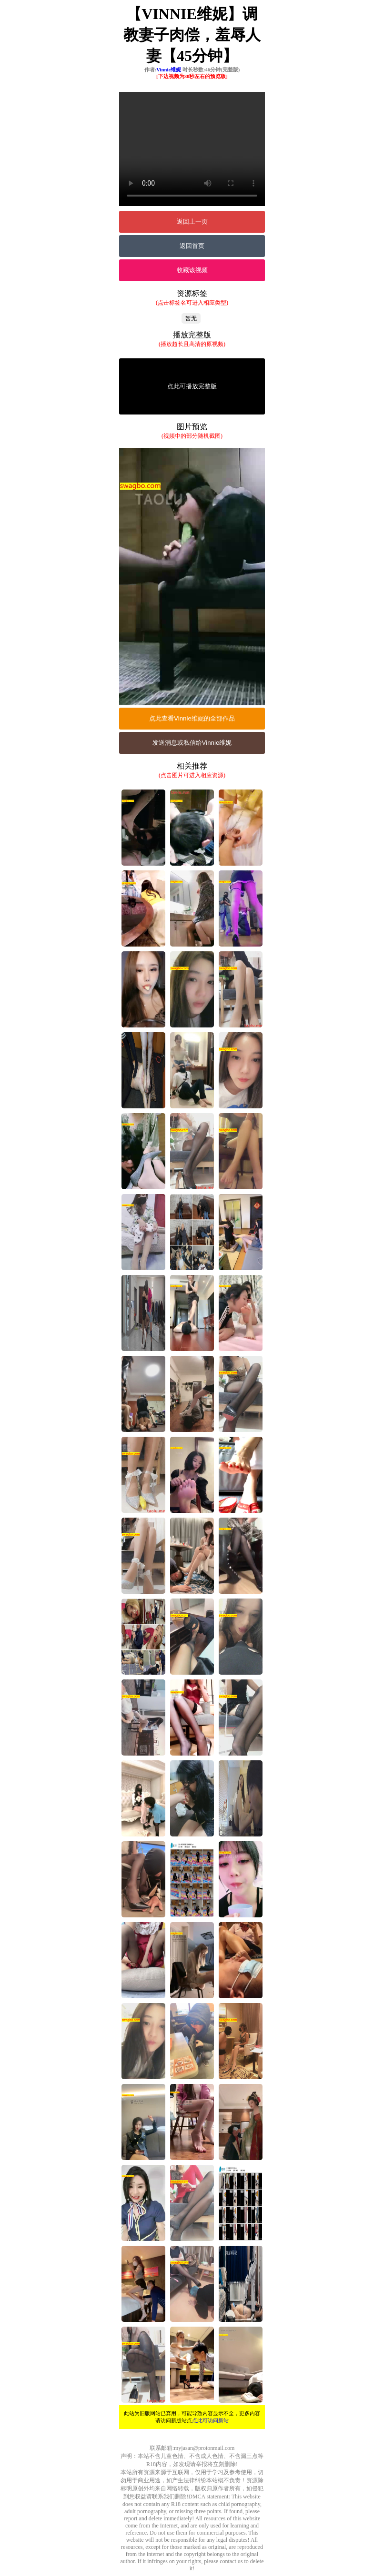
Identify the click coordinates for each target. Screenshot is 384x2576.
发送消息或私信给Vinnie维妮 (192, 742)
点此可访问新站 (210, 2420)
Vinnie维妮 (168, 69)
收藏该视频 (192, 270)
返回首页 (192, 245)
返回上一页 (192, 221)
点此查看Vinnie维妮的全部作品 (192, 718)
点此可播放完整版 (192, 386)
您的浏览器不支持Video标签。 (192, 149)
